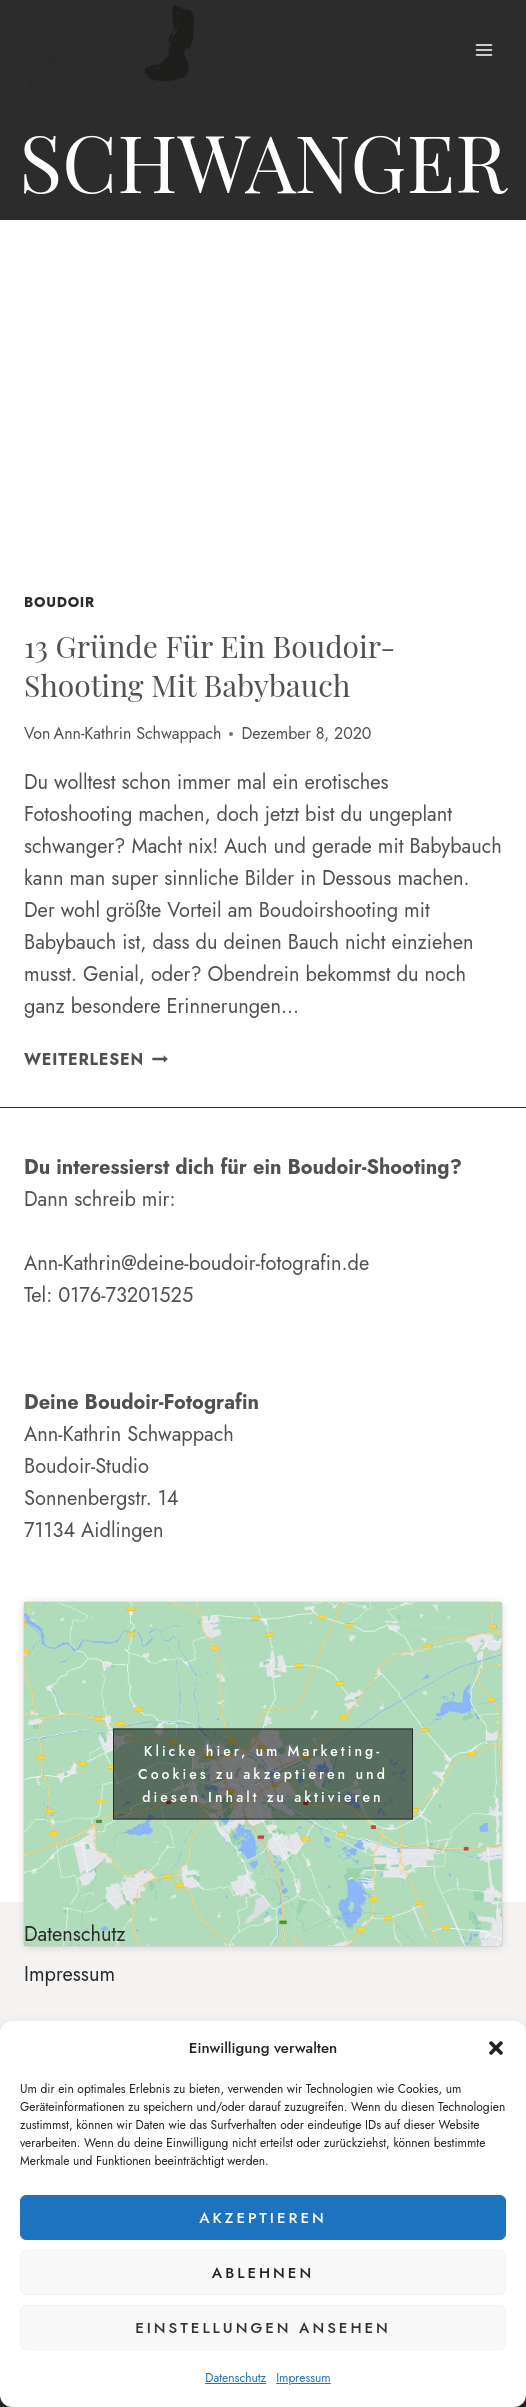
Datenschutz (235, 2378)
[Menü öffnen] (483, 49)
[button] (496, 2048)
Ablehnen (263, 2273)
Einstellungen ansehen (263, 2328)
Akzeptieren (263, 2218)
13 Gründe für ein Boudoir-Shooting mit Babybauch (209, 665)
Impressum (303, 2378)
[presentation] (263, 411)
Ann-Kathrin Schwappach (138, 733)
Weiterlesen (96, 1059)
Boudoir (59, 602)
